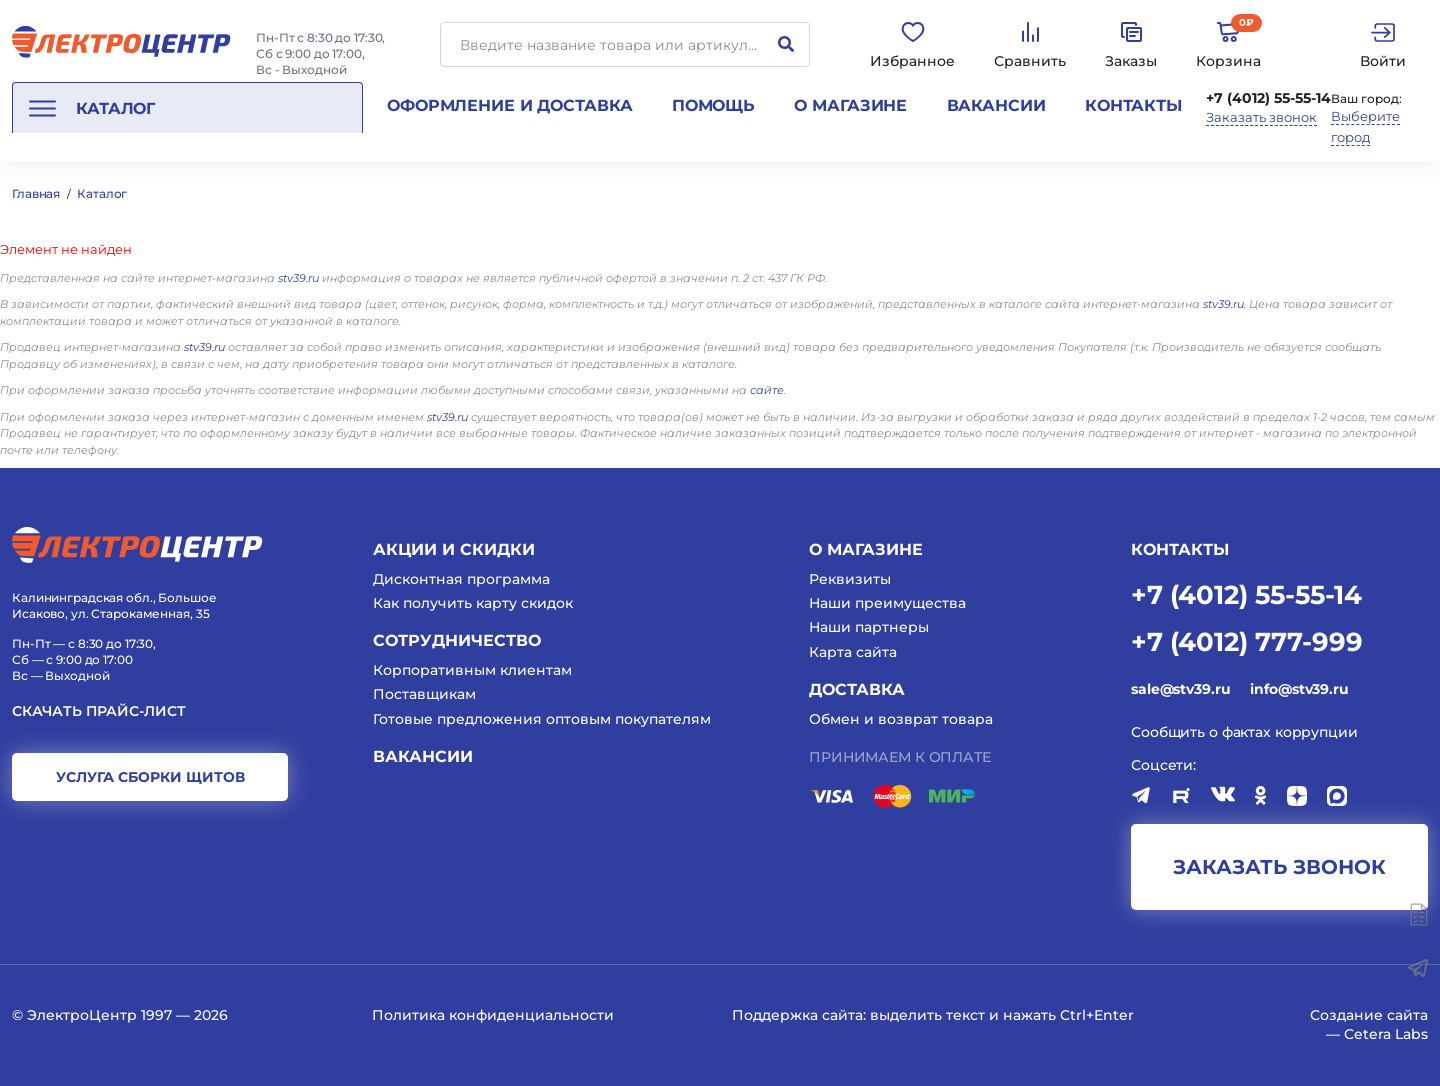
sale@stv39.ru (1180, 689)
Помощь (713, 105)
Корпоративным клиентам (472, 670)
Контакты (1133, 105)
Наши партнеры (869, 627)
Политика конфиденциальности (493, 1015)
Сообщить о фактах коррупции (1244, 732)
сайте (767, 390)
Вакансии (996, 105)
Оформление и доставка (509, 105)
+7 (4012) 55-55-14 (1268, 98)
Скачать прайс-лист (99, 711)
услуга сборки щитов (150, 777)
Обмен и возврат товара (901, 719)
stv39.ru (298, 278)
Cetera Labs (1386, 1034)
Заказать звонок (1261, 117)
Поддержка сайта (797, 1015)
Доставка (857, 689)
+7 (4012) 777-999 (1247, 640)
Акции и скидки (454, 549)
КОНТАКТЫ (1180, 549)
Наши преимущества (887, 603)
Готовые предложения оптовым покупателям (542, 719)
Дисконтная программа (461, 579)
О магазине (850, 105)
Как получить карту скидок (473, 603)
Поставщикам (424, 694)
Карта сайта (853, 652)
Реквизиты (850, 579)
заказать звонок (1279, 867)
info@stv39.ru (1299, 689)
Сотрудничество (457, 640)
